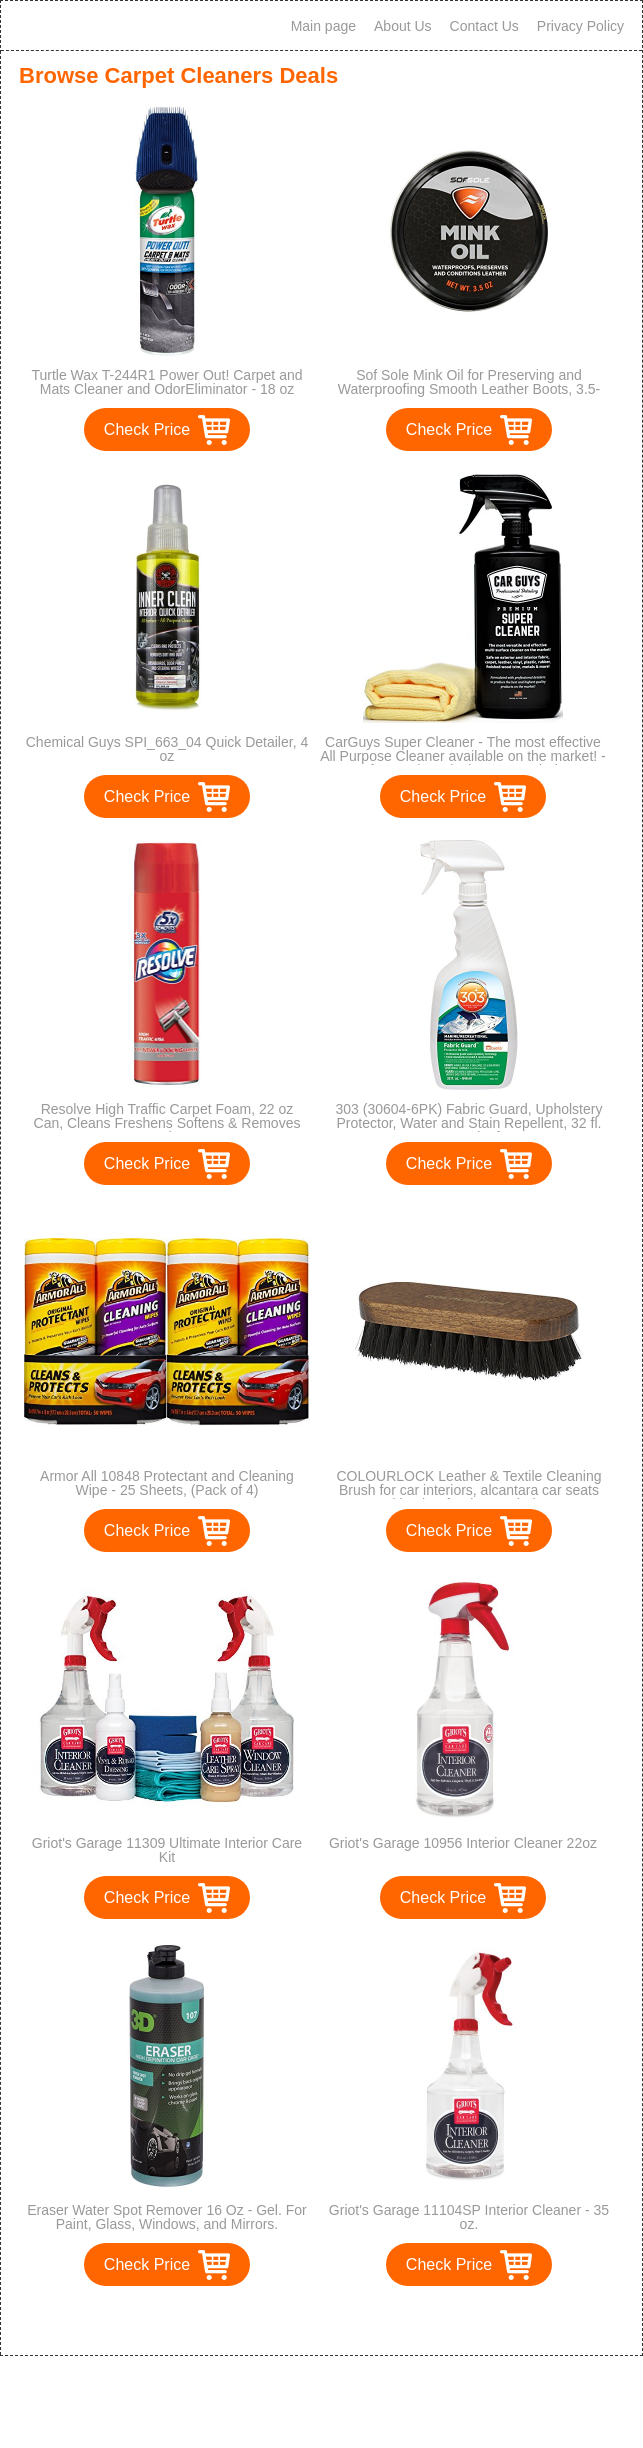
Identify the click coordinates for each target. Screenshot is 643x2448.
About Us (403, 26)
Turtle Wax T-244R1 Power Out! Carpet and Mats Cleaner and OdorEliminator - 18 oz (166, 382)
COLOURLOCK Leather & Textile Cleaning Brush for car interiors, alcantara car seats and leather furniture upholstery (468, 1490)
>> (358, 2319)
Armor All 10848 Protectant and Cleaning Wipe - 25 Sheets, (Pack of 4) (167, 1483)
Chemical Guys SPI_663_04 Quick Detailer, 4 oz (167, 749)
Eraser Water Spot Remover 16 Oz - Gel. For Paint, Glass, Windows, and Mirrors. (167, 2217)
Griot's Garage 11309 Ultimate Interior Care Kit (167, 1850)
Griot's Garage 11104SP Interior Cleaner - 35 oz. (469, 2217)
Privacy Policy (580, 26)
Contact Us (484, 26)
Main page (323, 26)
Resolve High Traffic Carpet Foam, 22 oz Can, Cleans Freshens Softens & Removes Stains (167, 1123)
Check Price (147, 429)
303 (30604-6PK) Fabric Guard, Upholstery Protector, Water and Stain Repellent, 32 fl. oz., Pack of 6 (469, 1123)
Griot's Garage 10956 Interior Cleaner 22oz (463, 1843)
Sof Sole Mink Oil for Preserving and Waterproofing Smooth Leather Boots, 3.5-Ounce (469, 389)
